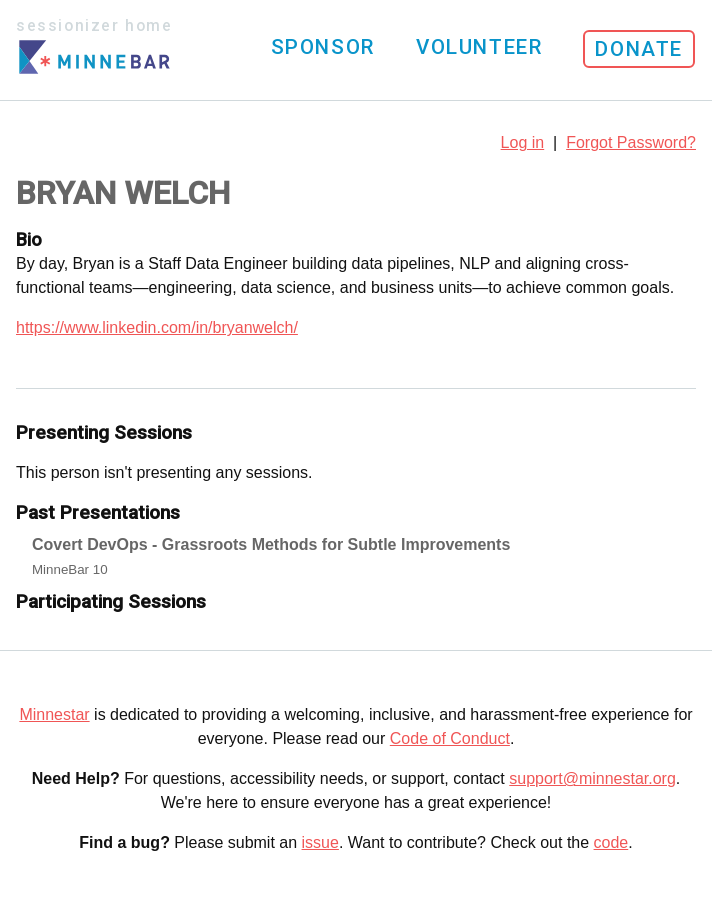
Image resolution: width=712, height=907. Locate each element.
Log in (523, 142)
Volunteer (479, 47)
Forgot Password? (631, 142)
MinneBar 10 (70, 569)
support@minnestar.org (592, 778)
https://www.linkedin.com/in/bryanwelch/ (157, 327)
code (611, 842)
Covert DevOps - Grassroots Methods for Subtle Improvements (271, 544)
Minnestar (54, 714)
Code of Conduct (450, 738)
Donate (639, 49)
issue (320, 842)
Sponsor (323, 47)
